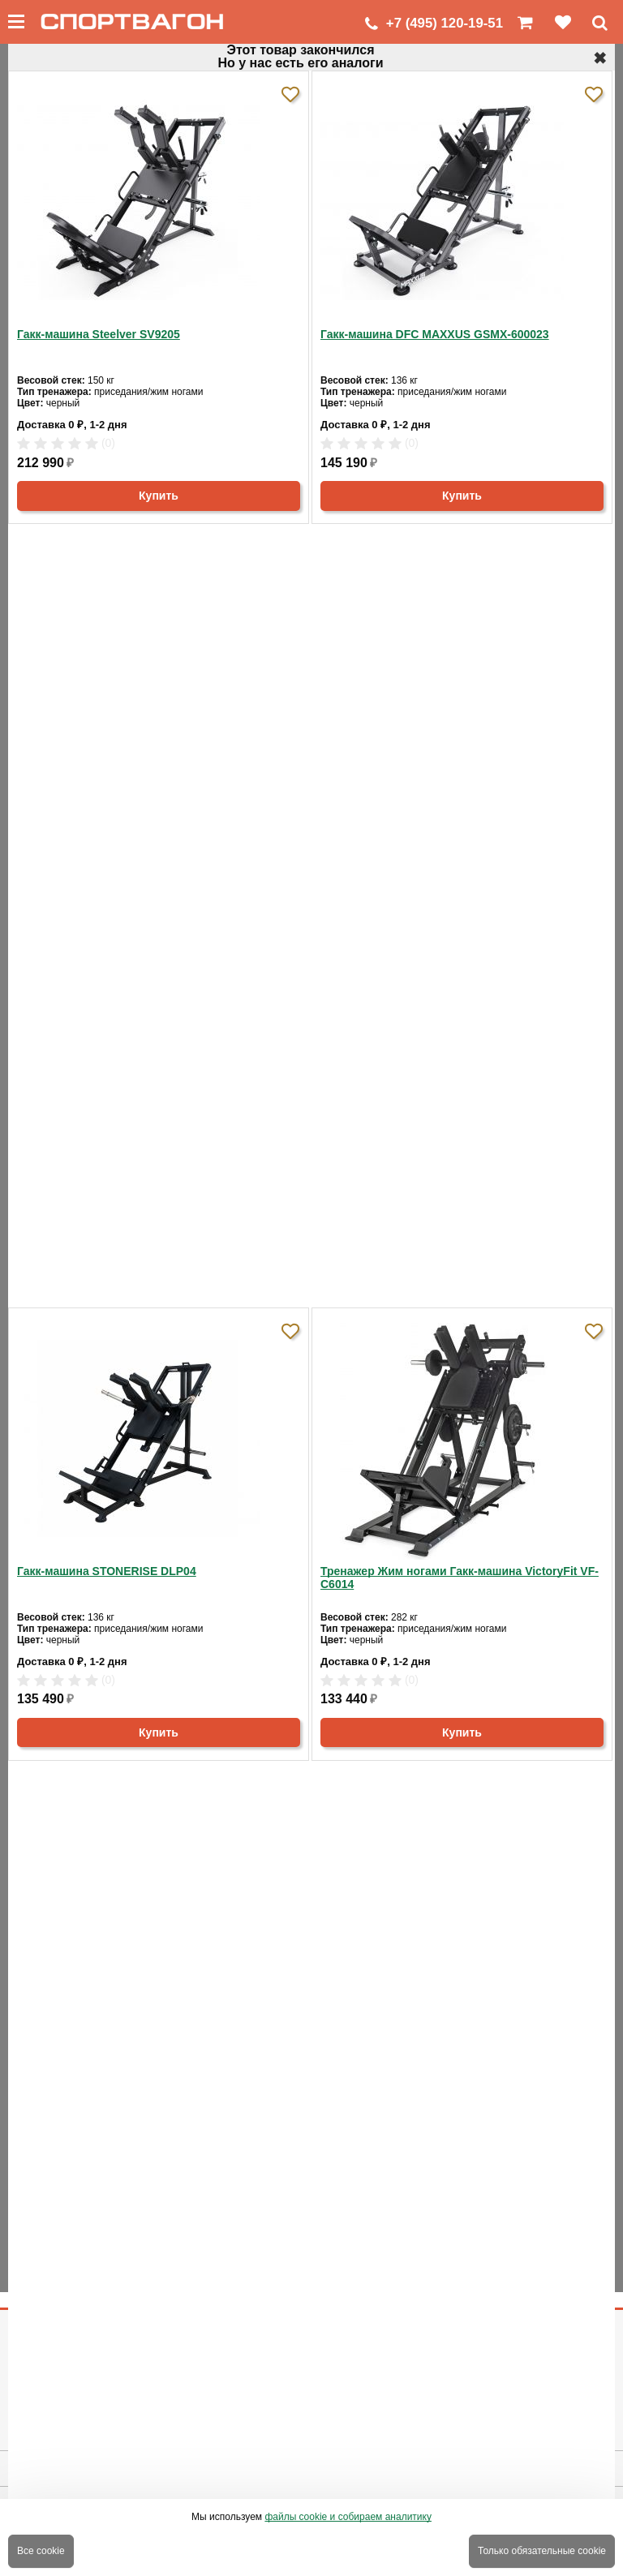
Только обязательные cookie (542, 2551)
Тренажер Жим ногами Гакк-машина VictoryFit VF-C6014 (459, 1578)
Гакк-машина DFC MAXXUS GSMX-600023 (434, 334)
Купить (158, 495)
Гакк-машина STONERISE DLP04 (106, 1571)
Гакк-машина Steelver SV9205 (98, 334)
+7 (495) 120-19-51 (444, 23)
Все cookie (41, 2551)
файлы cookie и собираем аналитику (348, 2516)
